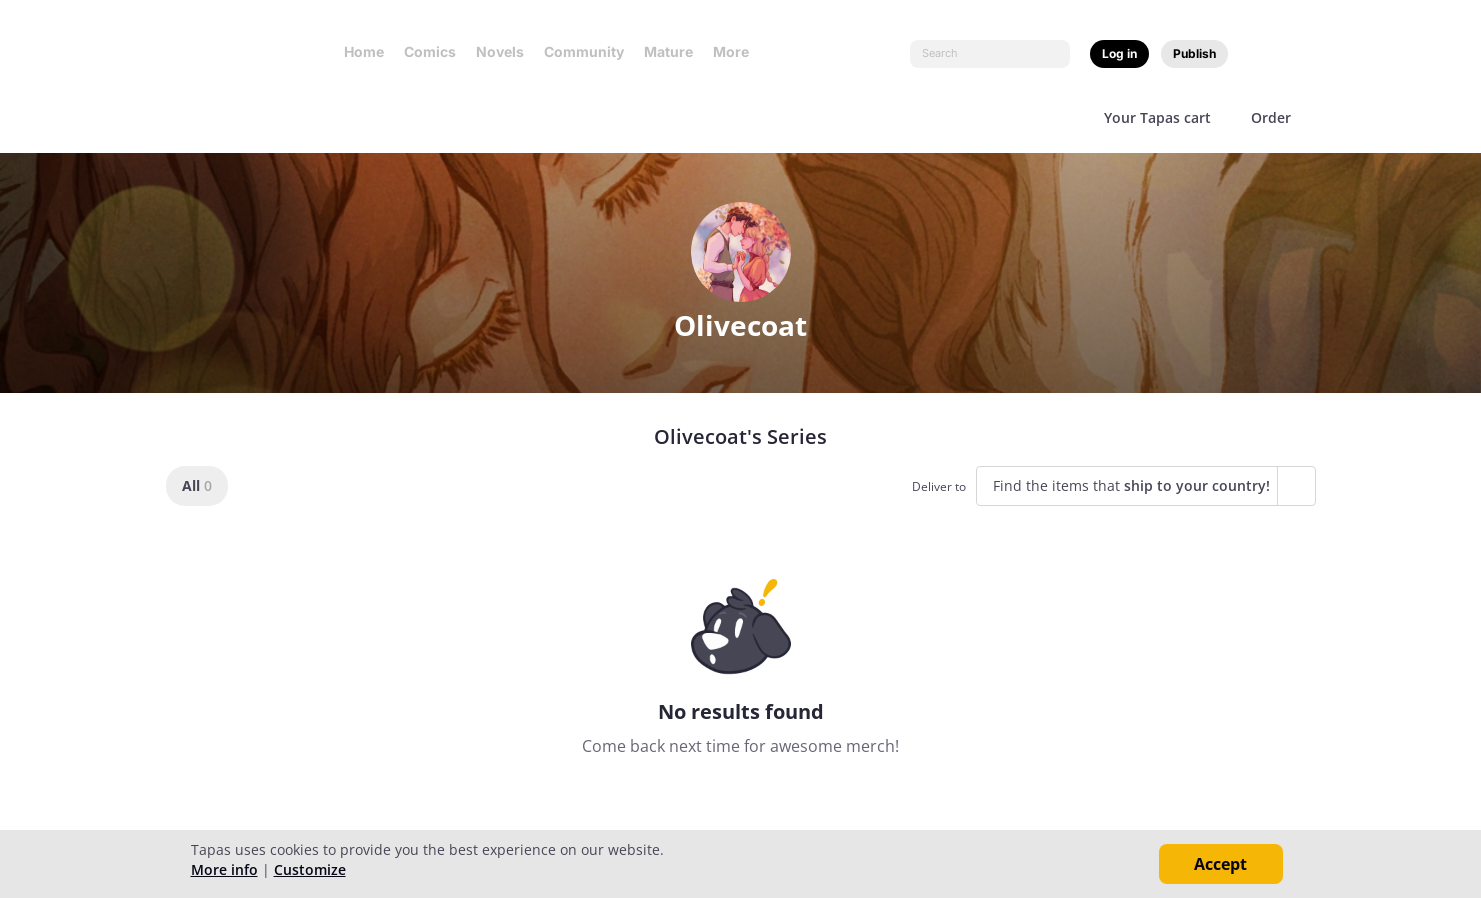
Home (364, 51)
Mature (668, 51)
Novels (500, 51)
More (737, 51)
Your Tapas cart (1157, 117)
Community (584, 51)
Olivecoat (740, 325)
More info (224, 869)
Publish (1194, 53)
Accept (1220, 864)
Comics (430, 51)
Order (1271, 117)
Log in (1119, 53)
